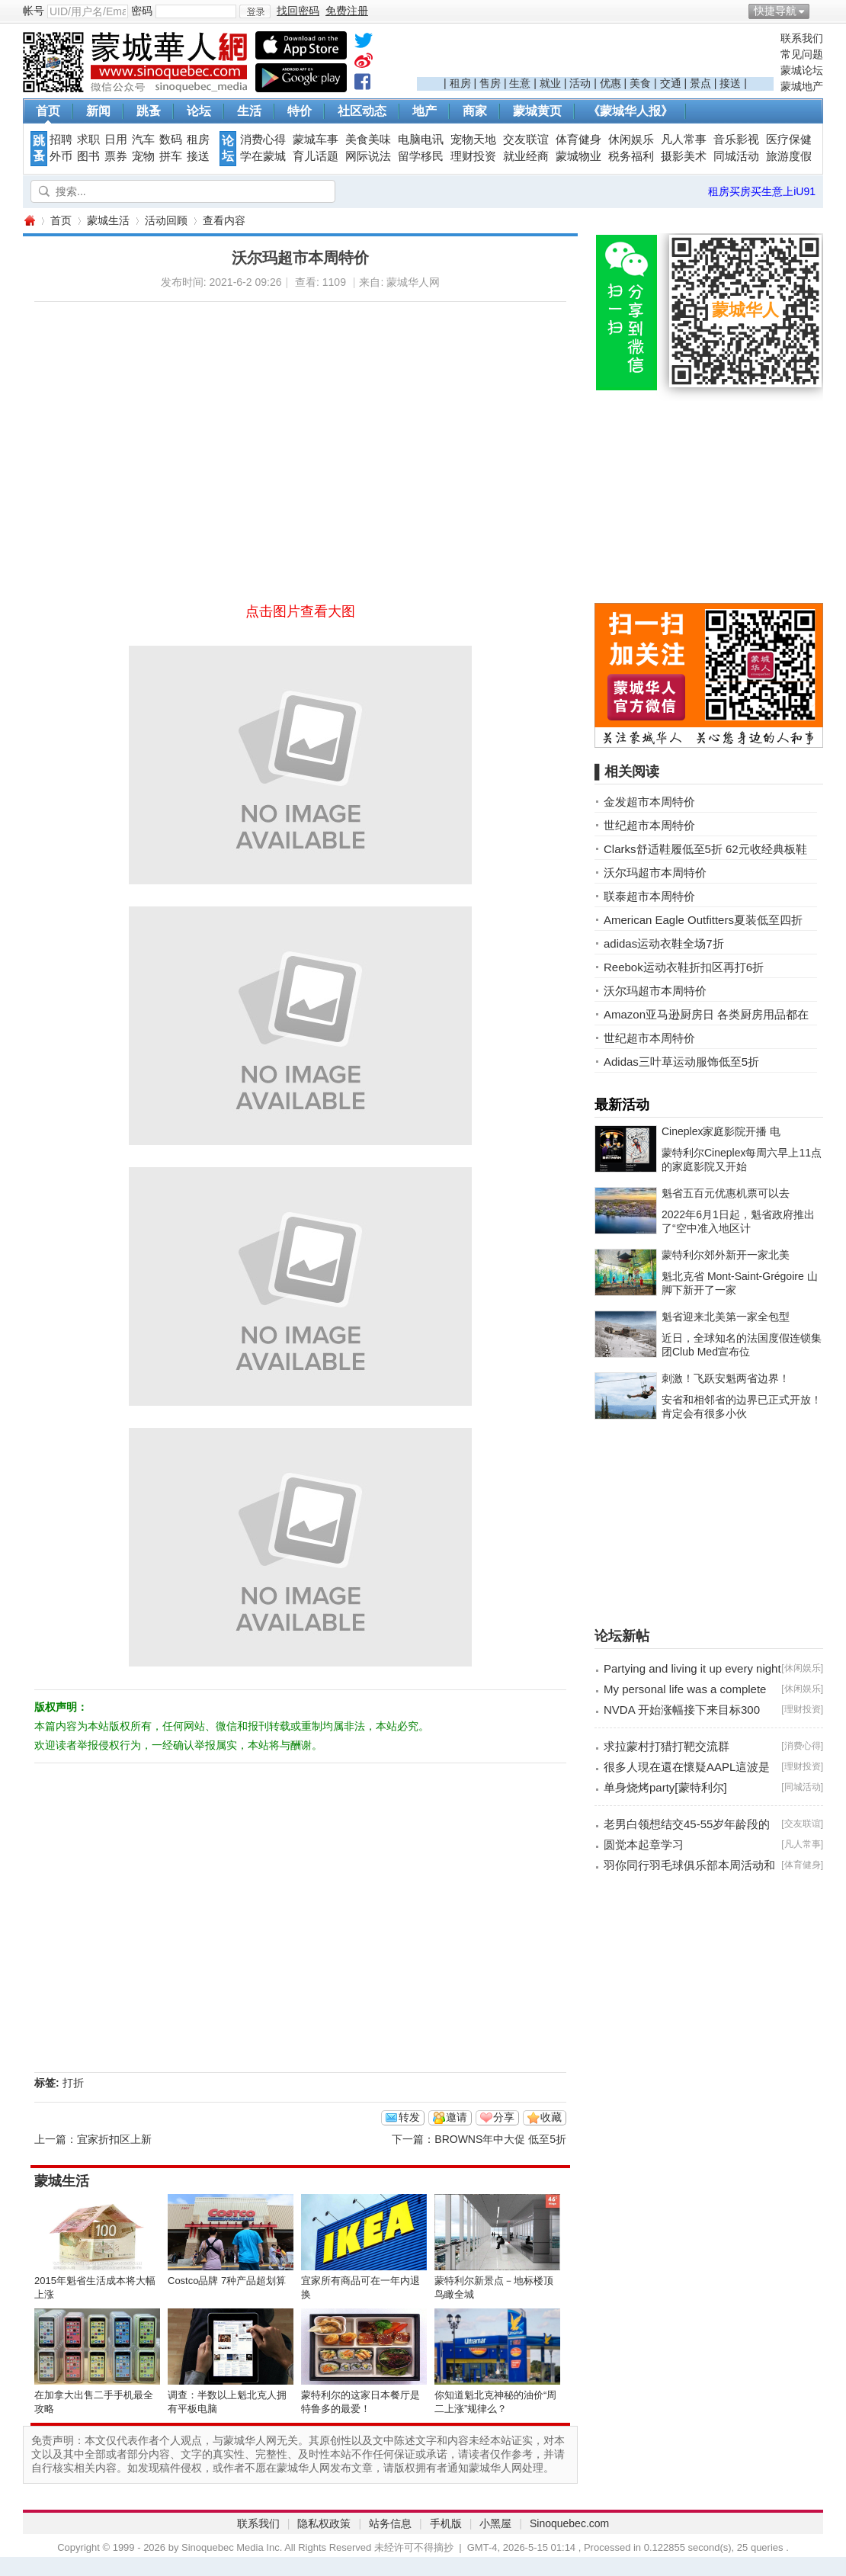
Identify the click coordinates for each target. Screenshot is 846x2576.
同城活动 (736, 156)
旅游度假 (789, 156)
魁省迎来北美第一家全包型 (726, 1316)
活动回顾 (166, 220)
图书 (88, 156)
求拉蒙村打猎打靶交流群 (666, 1746)
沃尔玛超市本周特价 (655, 872)
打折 (73, 2083)
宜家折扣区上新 (114, 2139)
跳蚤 (148, 110)
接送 (730, 83)
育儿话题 (315, 156)
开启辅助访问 (819, 11)
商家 (475, 110)
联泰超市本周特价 (649, 896)
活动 (580, 83)
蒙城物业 (578, 156)
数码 (170, 139)
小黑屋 (495, 2523)
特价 (299, 110)
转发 (409, 2117)
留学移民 (421, 156)
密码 (141, 11)
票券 (115, 156)
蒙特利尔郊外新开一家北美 (726, 1255)
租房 (460, 83)
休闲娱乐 (631, 139)
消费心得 (263, 139)
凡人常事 (684, 139)
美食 (640, 83)
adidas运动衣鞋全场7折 (664, 943)
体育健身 (578, 139)
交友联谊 (526, 139)
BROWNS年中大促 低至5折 (500, 2139)
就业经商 (526, 156)
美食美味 (368, 139)
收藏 (551, 2117)
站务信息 (390, 2523)
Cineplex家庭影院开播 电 (721, 1131)
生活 (249, 110)
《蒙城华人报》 (630, 110)
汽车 (143, 139)
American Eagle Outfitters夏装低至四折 (703, 919)
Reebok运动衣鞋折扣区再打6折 (684, 967)
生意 (519, 83)
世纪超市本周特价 (649, 825)
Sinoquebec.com (569, 2523)
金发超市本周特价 (649, 801)
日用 (115, 139)
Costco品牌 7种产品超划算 (227, 2280)
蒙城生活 (108, 220)
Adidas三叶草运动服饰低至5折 (681, 1061)
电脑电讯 (421, 139)
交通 (670, 83)
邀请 (456, 2117)
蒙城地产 (801, 86)
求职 (88, 139)
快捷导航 (775, 11)
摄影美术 (684, 156)
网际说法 (368, 156)
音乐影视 (736, 139)
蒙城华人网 (29, 221)
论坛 (199, 110)
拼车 (170, 156)
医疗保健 (789, 139)
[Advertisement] (595, 54)
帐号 (33, 11)
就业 (550, 83)
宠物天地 (473, 139)
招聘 (61, 139)
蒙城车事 (315, 139)
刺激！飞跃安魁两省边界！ (726, 1378)
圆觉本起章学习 (644, 1844)
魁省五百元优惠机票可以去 (726, 1193)
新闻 (98, 110)
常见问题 (801, 54)
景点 (700, 83)
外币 (61, 156)
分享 (503, 2117)
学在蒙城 (263, 156)
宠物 (143, 156)
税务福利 (631, 156)
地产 (424, 110)
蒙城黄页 (537, 110)
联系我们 (801, 38)
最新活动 (621, 1104)
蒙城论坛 (801, 70)
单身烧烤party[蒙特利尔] (665, 1787)
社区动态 (362, 110)
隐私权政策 (324, 2523)
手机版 (446, 2523)
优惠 (610, 83)
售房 (490, 83)
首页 (48, 110)
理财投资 (473, 156)
